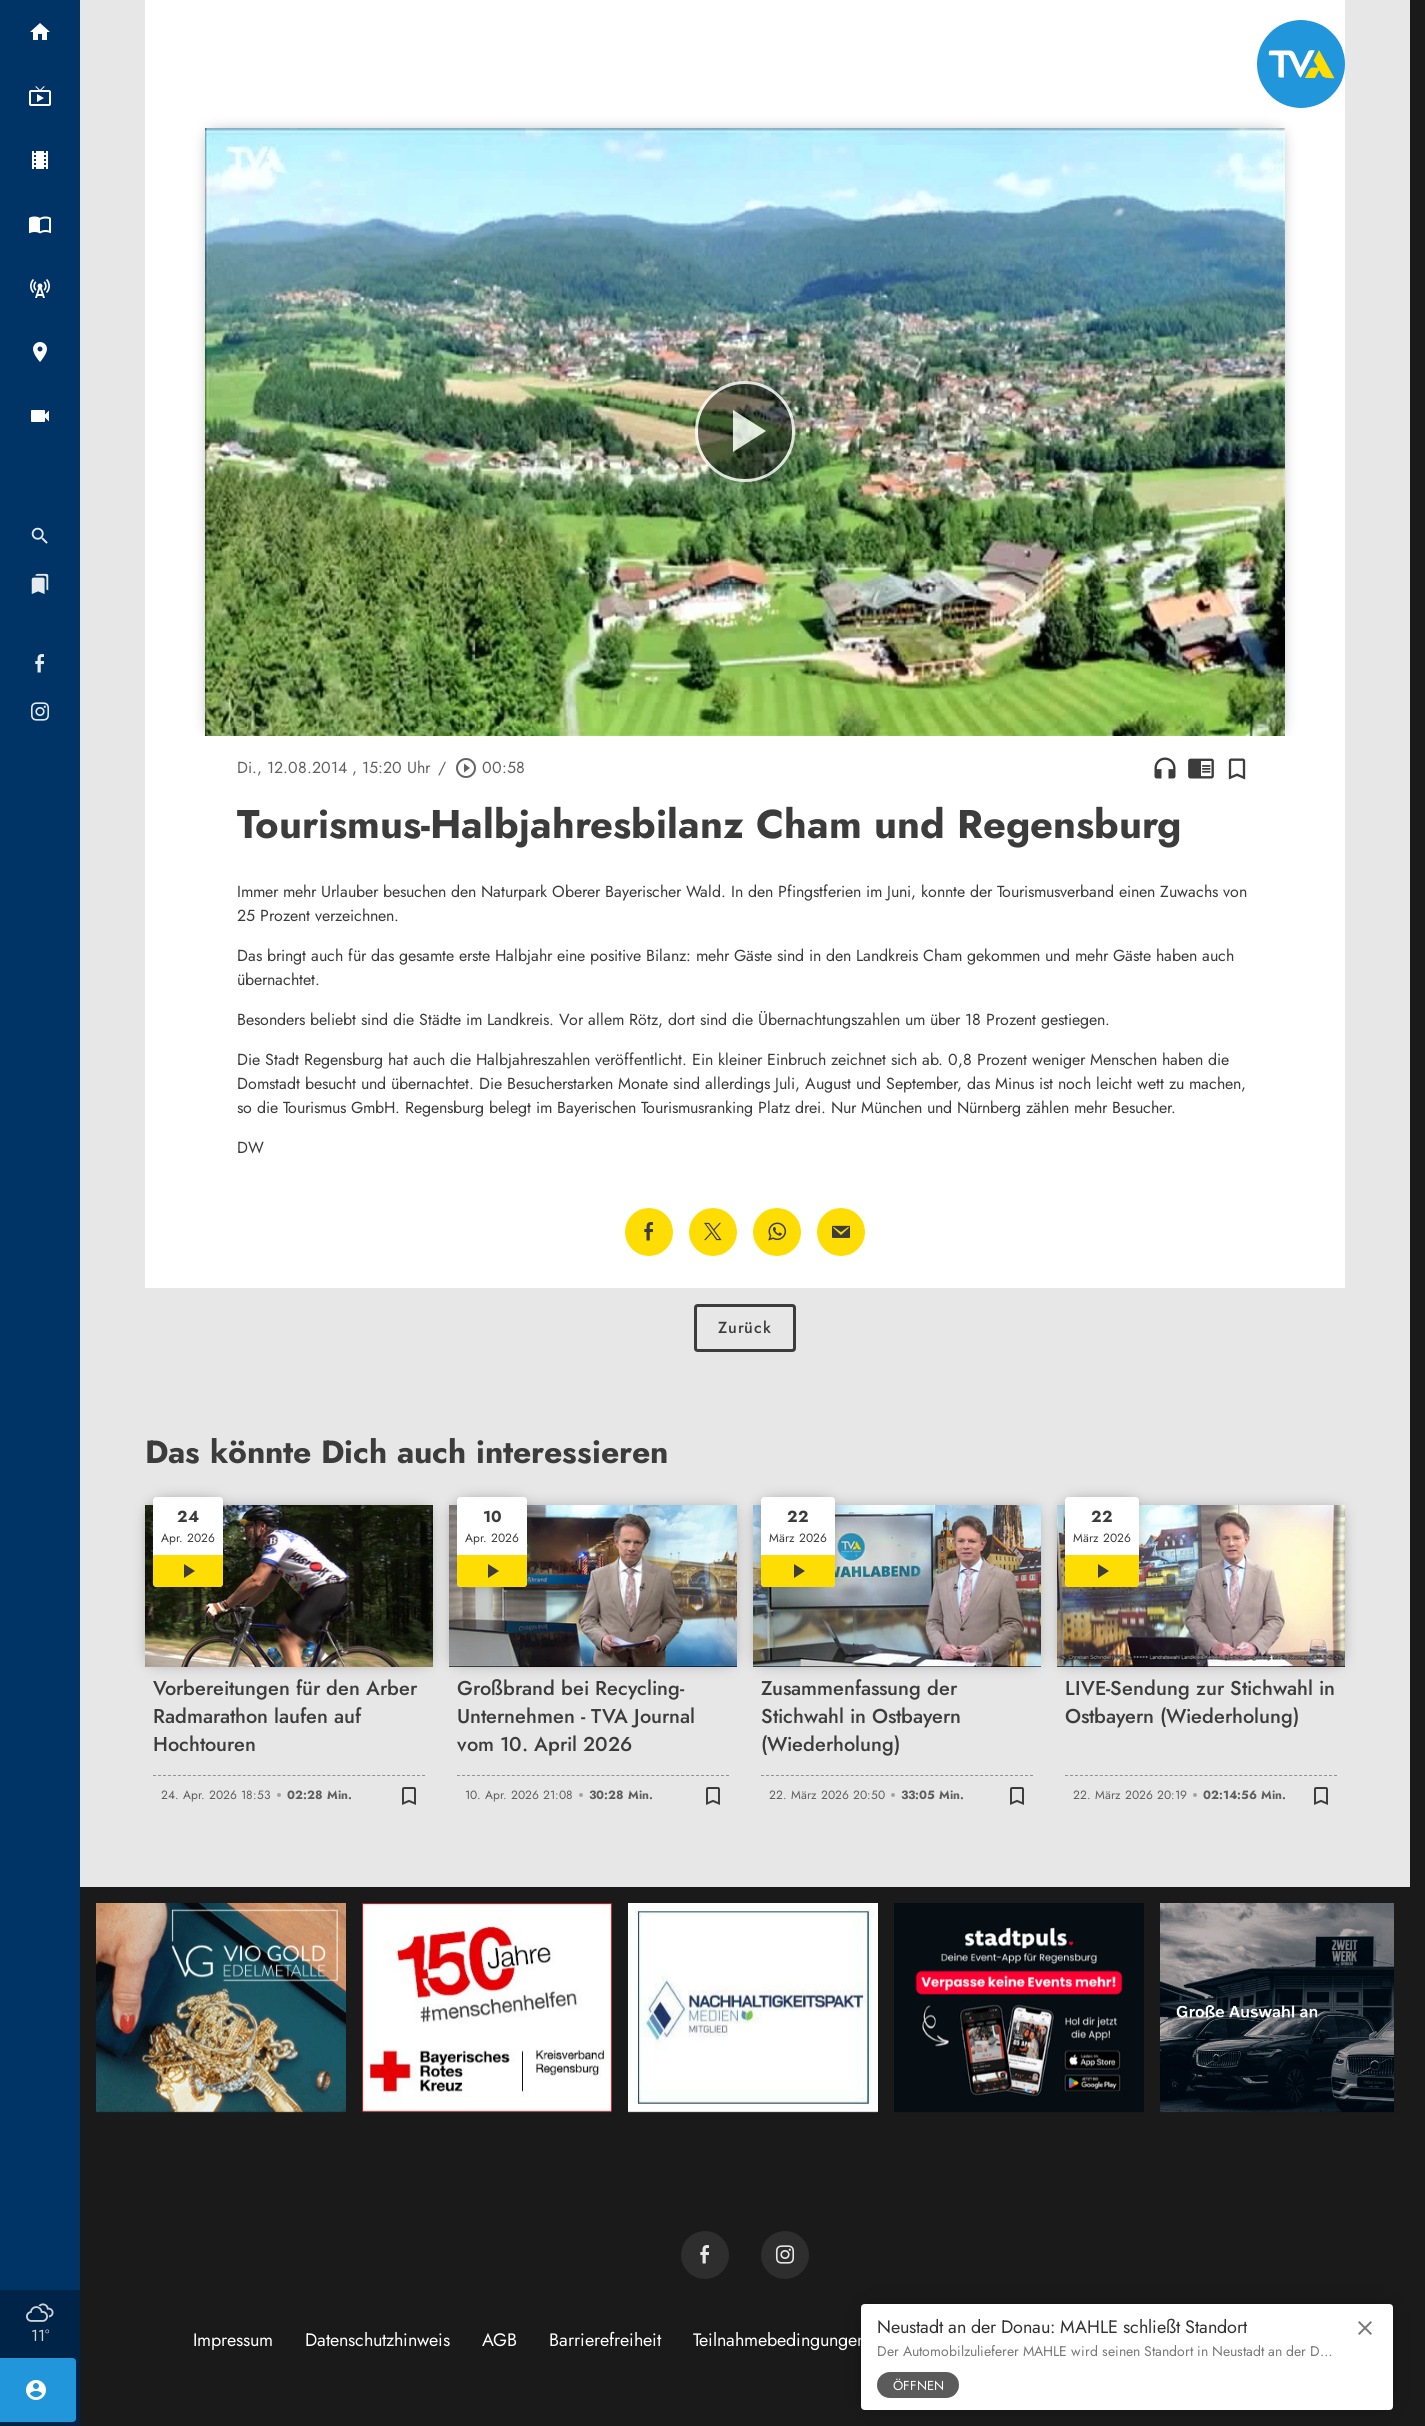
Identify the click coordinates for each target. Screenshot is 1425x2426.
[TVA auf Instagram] (785, 2255)
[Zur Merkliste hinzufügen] (1237, 768)
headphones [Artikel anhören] (1165, 768)
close (1365, 2328)
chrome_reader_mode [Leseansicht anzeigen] (1201, 768)
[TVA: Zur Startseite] (1301, 64)
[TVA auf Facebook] (705, 2255)
